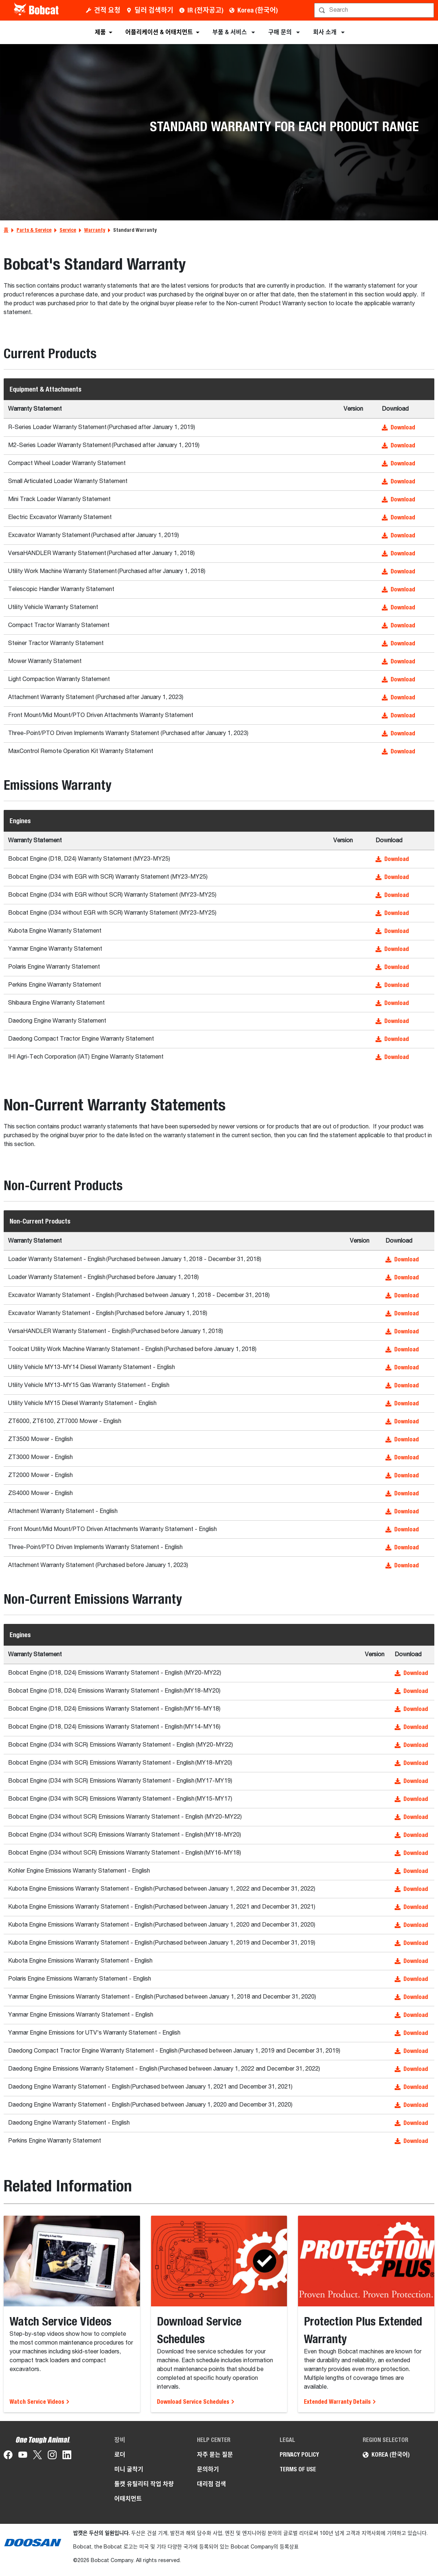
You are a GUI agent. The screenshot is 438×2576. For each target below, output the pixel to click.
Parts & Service (34, 230)
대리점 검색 (211, 2483)
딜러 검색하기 (153, 10)
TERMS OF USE (298, 2469)
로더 (119, 2454)
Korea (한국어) (257, 10)
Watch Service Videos (40, 2401)
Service (68, 230)
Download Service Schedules (196, 2401)
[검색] (375, 10)
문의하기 (208, 2469)
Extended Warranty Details (340, 2401)
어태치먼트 (128, 2498)
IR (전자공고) (205, 10)
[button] (406, 427)
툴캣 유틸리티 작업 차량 (144, 2483)
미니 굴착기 (128, 2469)
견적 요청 (107, 10)
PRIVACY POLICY (299, 2454)
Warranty (94, 230)
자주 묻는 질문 (215, 2454)
